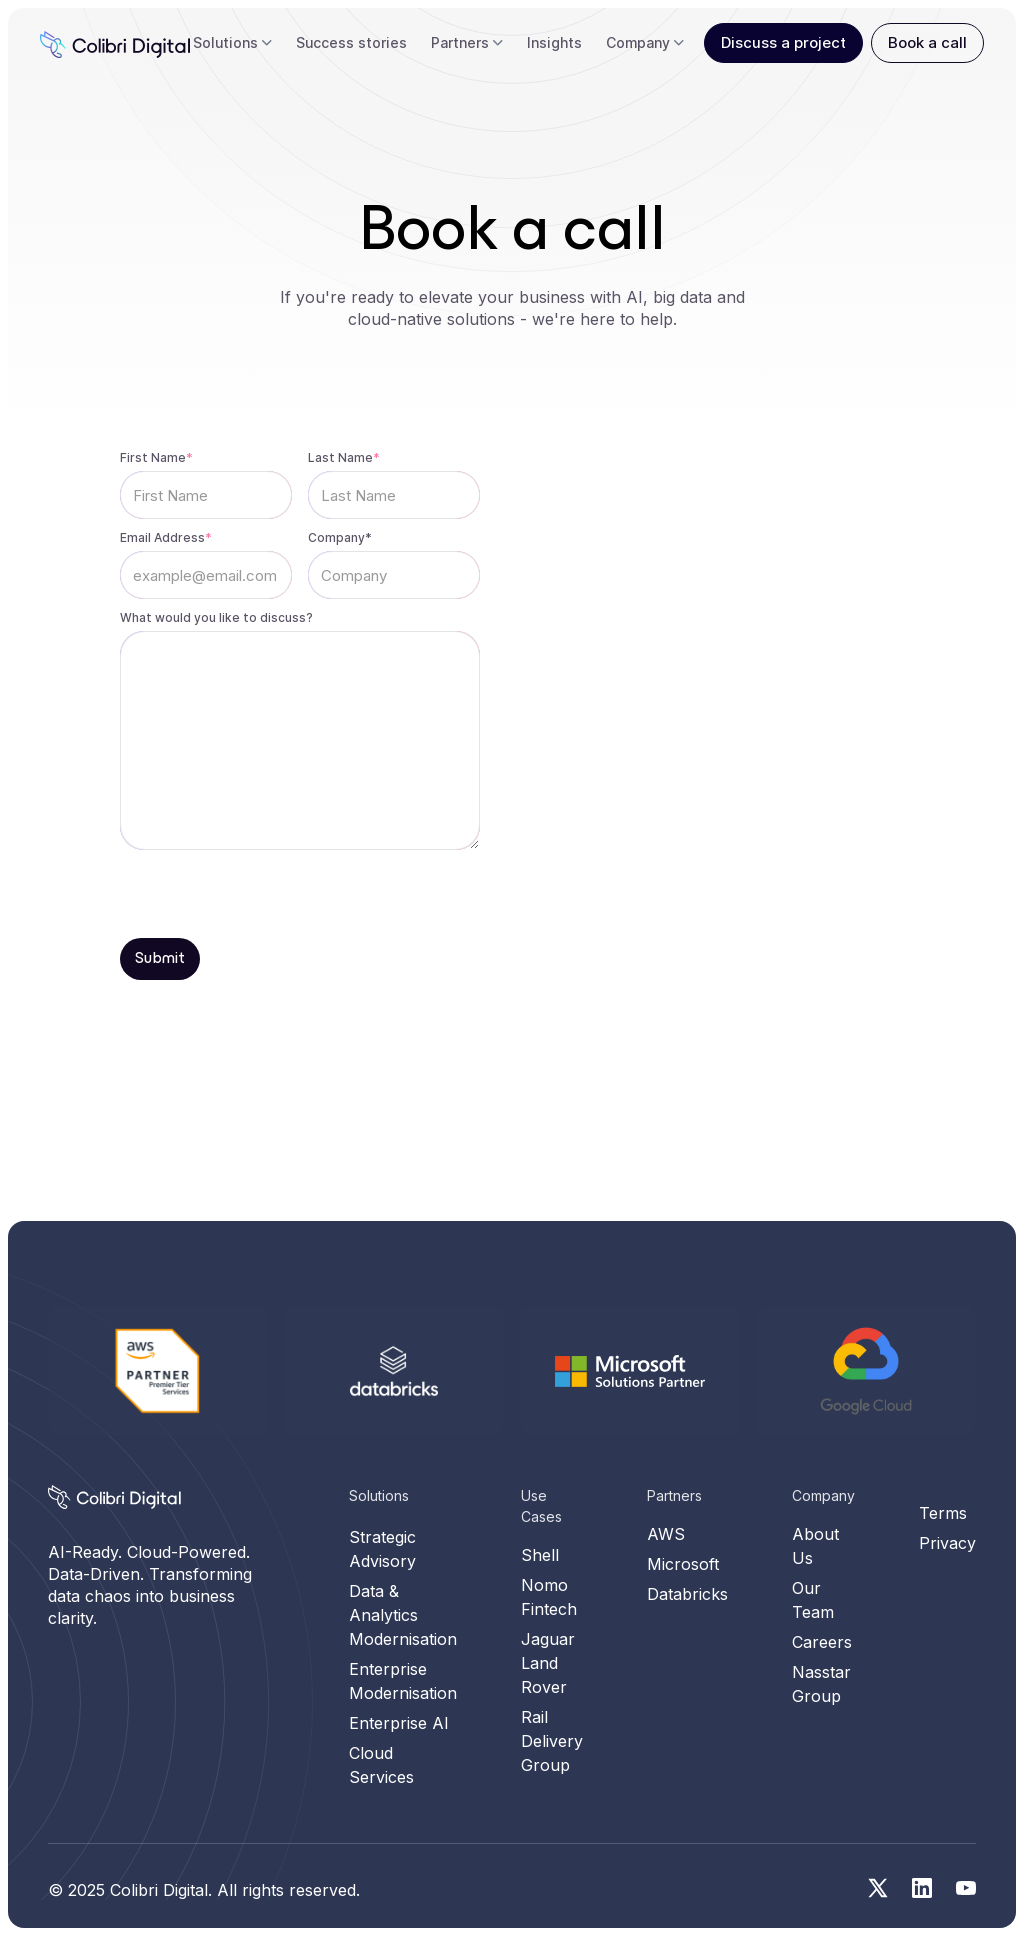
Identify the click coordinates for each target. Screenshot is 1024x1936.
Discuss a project (783, 42)
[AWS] (158, 1371)
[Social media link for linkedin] (922, 1888)
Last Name (344, 457)
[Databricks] (395, 1502)
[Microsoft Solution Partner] (631, 1502)
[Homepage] (114, 1497)
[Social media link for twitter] (878, 1888)
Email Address (166, 537)
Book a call (927, 42)
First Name (156, 457)
